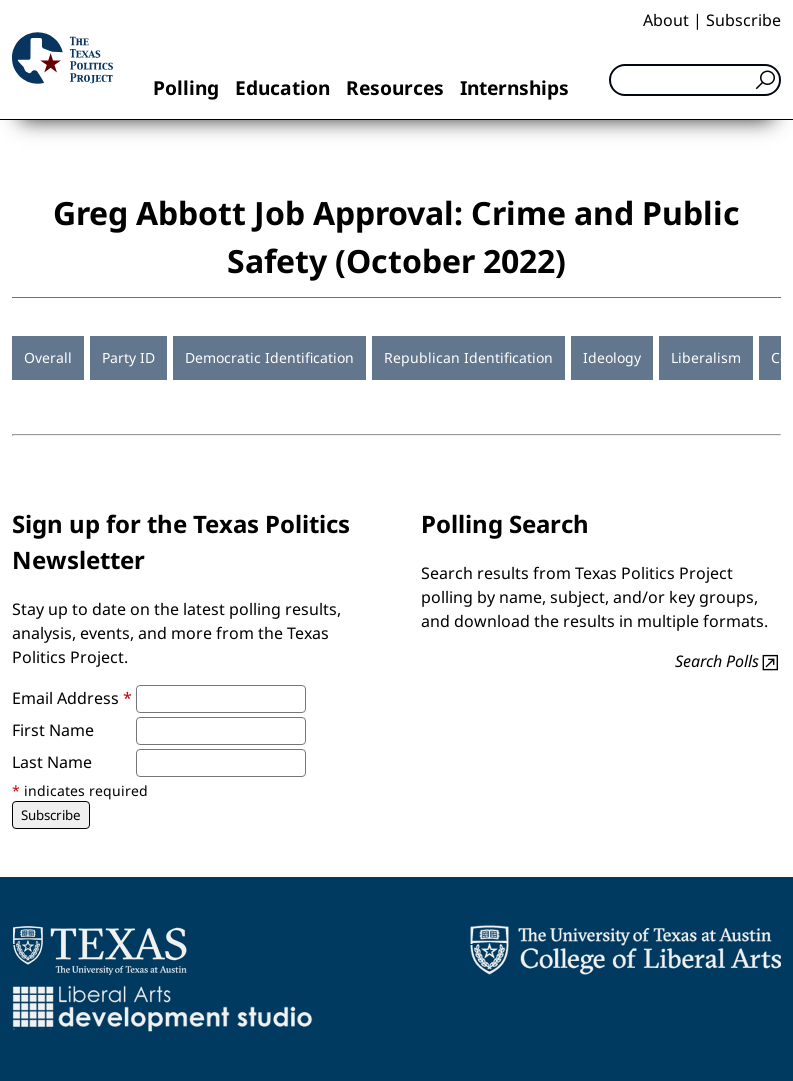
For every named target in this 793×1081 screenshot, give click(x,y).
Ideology (612, 357)
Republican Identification (468, 357)
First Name (53, 730)
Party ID (128, 357)
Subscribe (743, 20)
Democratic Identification (269, 357)
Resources (395, 87)
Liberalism (706, 357)
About (666, 20)
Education (282, 87)
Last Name (52, 762)
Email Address (72, 698)
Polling (186, 87)
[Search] (695, 80)
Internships (514, 87)
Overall (48, 357)
